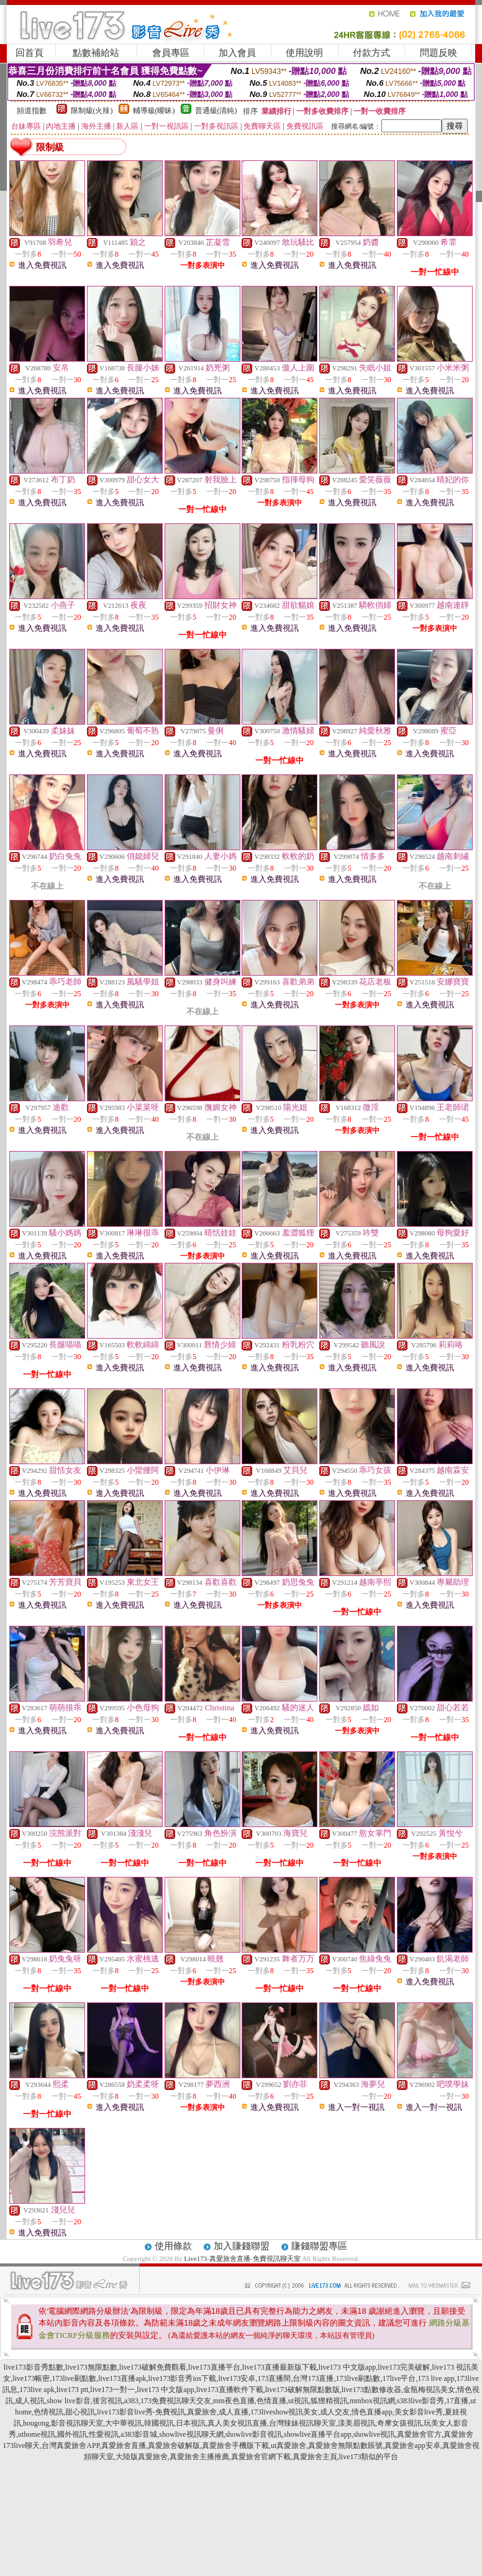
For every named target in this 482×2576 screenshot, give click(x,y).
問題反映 (438, 53)
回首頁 (29, 53)
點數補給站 (96, 53)
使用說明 (304, 53)
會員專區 (170, 53)
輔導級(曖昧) (154, 110)
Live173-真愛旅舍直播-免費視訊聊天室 (242, 2258)
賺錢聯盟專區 (319, 2246)
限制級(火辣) (92, 110)
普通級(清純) (216, 110)
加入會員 (237, 53)
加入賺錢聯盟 (242, 2246)
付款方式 (371, 53)
